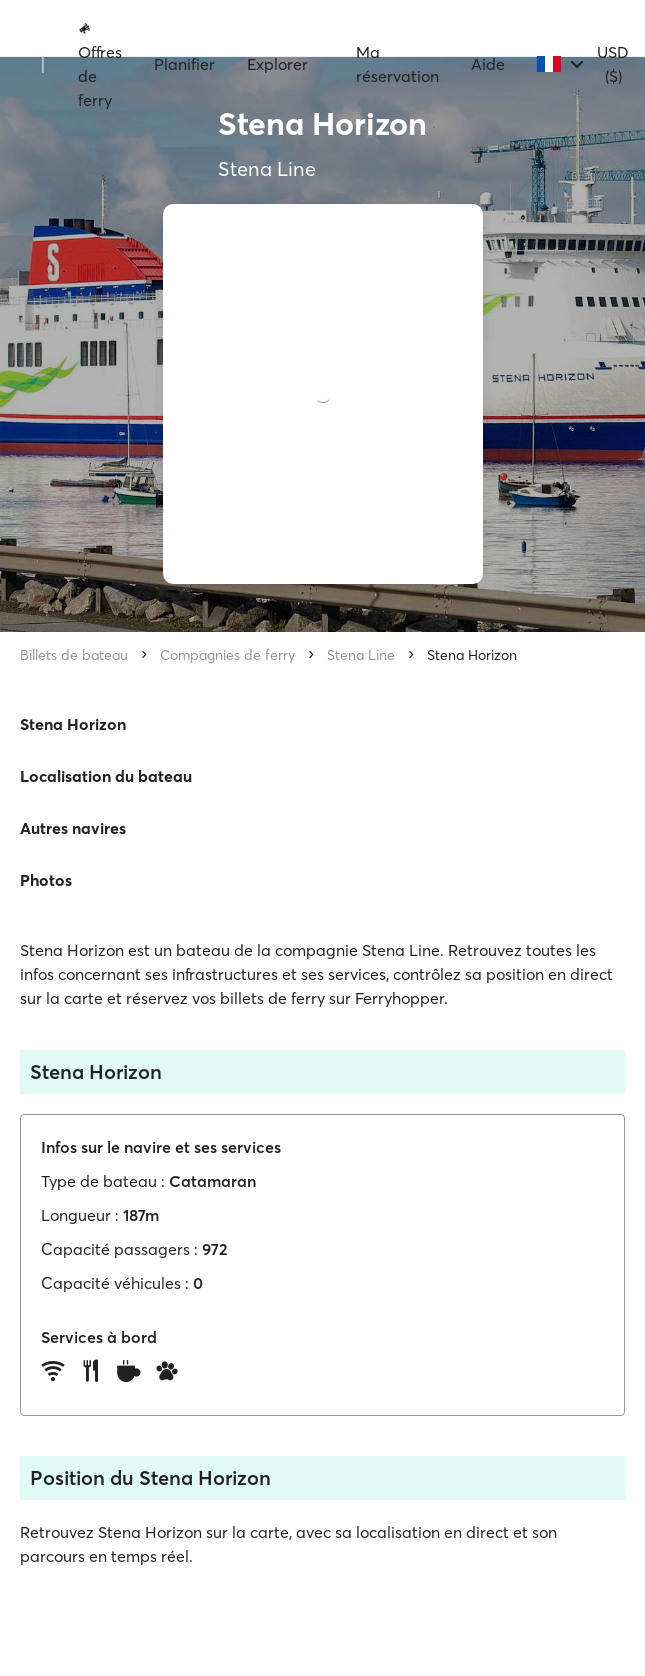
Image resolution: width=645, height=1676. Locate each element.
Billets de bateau (74, 655)
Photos (46, 880)
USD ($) (613, 64)
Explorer (277, 64)
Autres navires (73, 828)
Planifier (184, 64)
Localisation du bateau (106, 776)
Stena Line (361, 655)
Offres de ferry (100, 65)
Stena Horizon (472, 655)
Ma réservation (397, 64)
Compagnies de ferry (227, 655)
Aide (488, 64)
